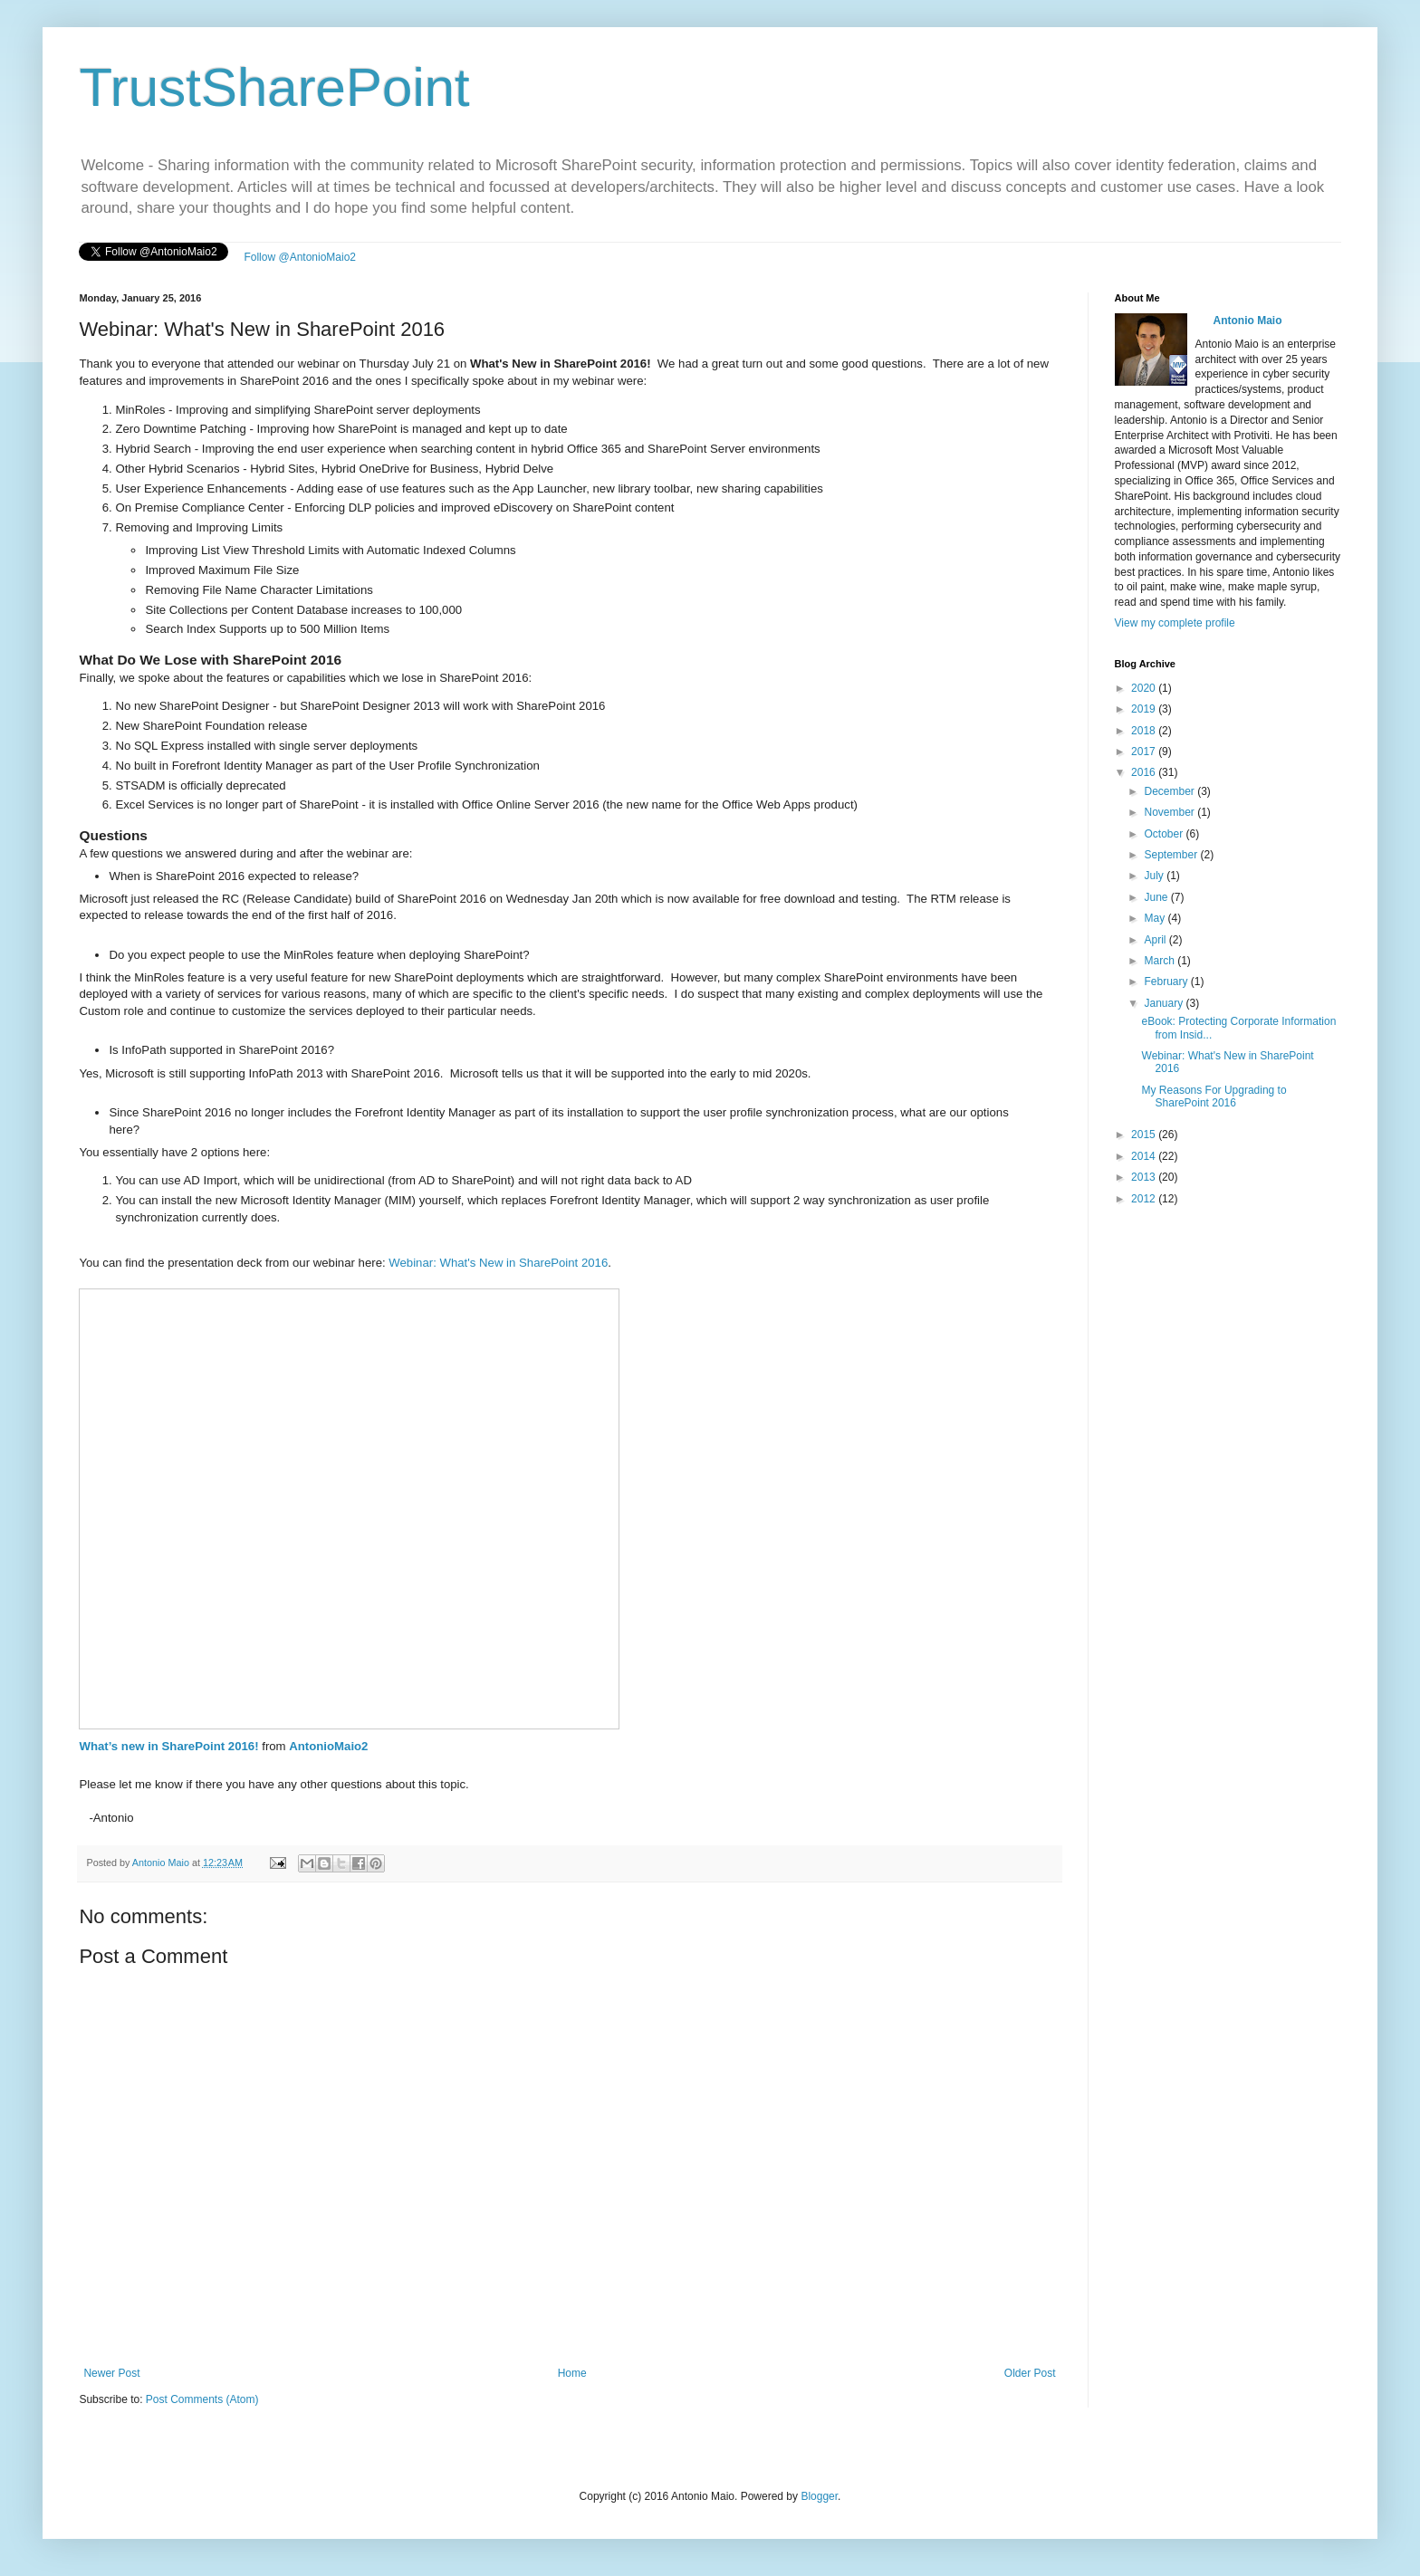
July (1155, 875)
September (1172, 854)
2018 (1144, 730)
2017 (1144, 751)
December (1170, 791)
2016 (1144, 772)
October (1164, 834)
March (1160, 960)
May (1155, 918)
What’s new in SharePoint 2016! (168, 1746)
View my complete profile (1175, 623)
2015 (1144, 1134)
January (1164, 1003)
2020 (1144, 688)
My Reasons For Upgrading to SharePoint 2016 (1214, 1096)
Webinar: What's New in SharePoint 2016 (498, 1262)
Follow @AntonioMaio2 (300, 257)
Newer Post (111, 2373)
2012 (1144, 1198)
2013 (1144, 1177)
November (1170, 812)
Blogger (819, 2496)
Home (572, 2373)
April (1156, 940)
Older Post (1030, 2373)
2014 (1144, 1156)
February (1167, 981)
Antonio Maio (162, 1862)
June (1157, 897)
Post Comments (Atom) (202, 2399)
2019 (1144, 709)
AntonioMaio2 (328, 1746)
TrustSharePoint (274, 87)
